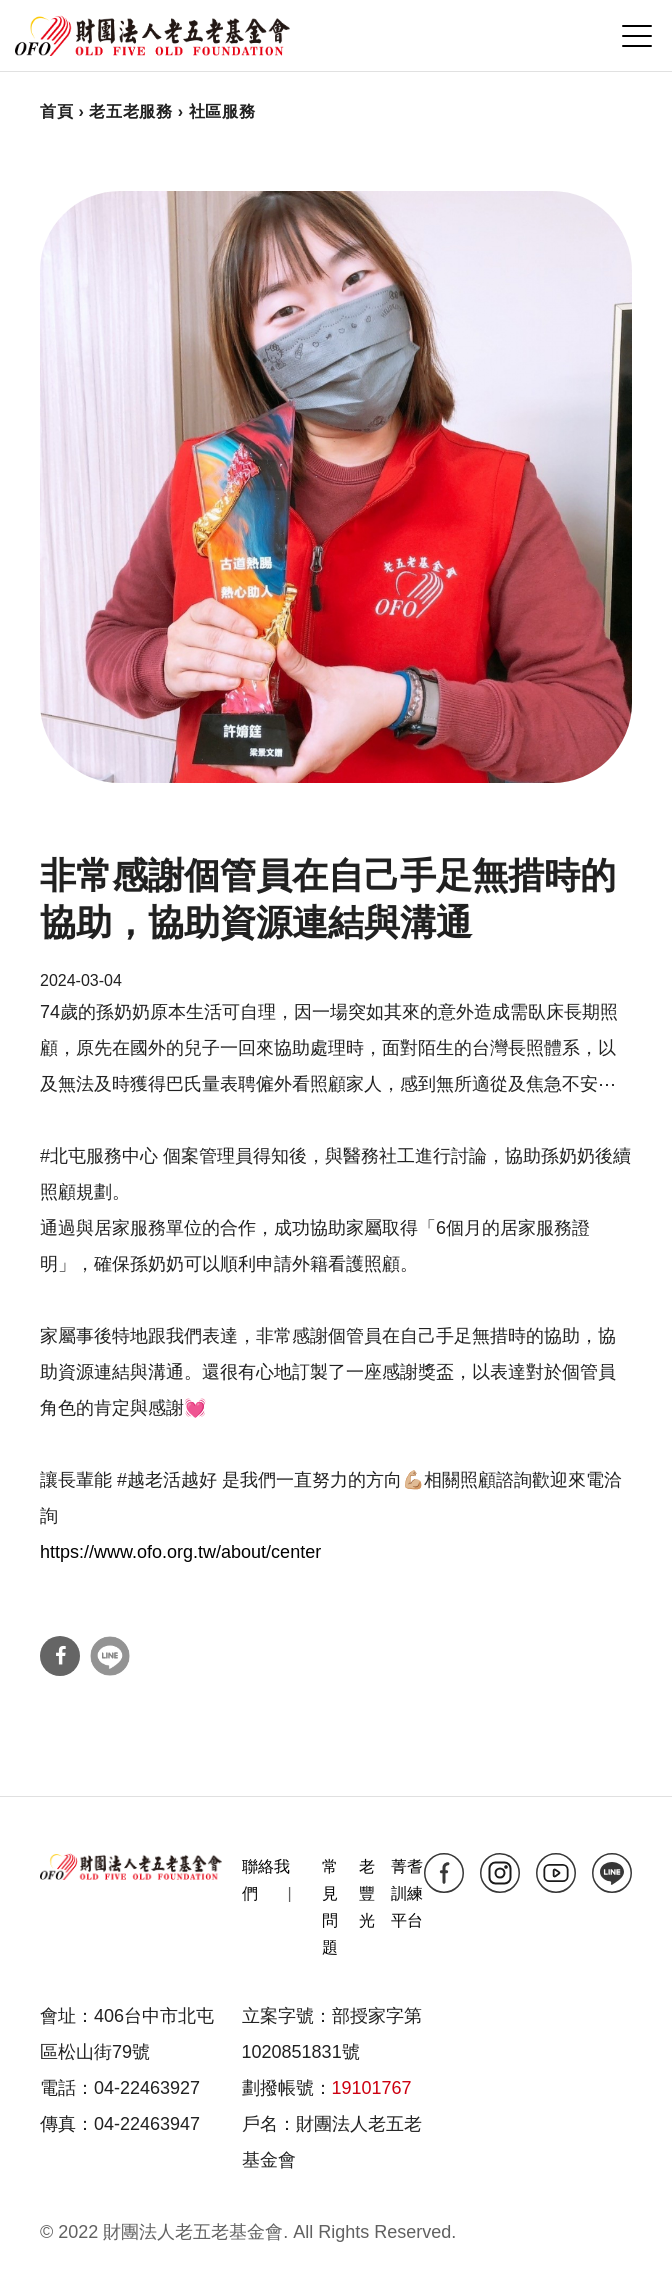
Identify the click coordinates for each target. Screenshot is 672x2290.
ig (500, 1873)
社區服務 (222, 111)
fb (444, 1873)
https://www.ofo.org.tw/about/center (180, 1552)
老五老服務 (130, 111)
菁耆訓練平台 (407, 1893)
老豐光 (367, 1893)
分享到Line (110, 1656)
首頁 (56, 111)
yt (556, 1873)
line (612, 1873)
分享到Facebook (60, 1656)
